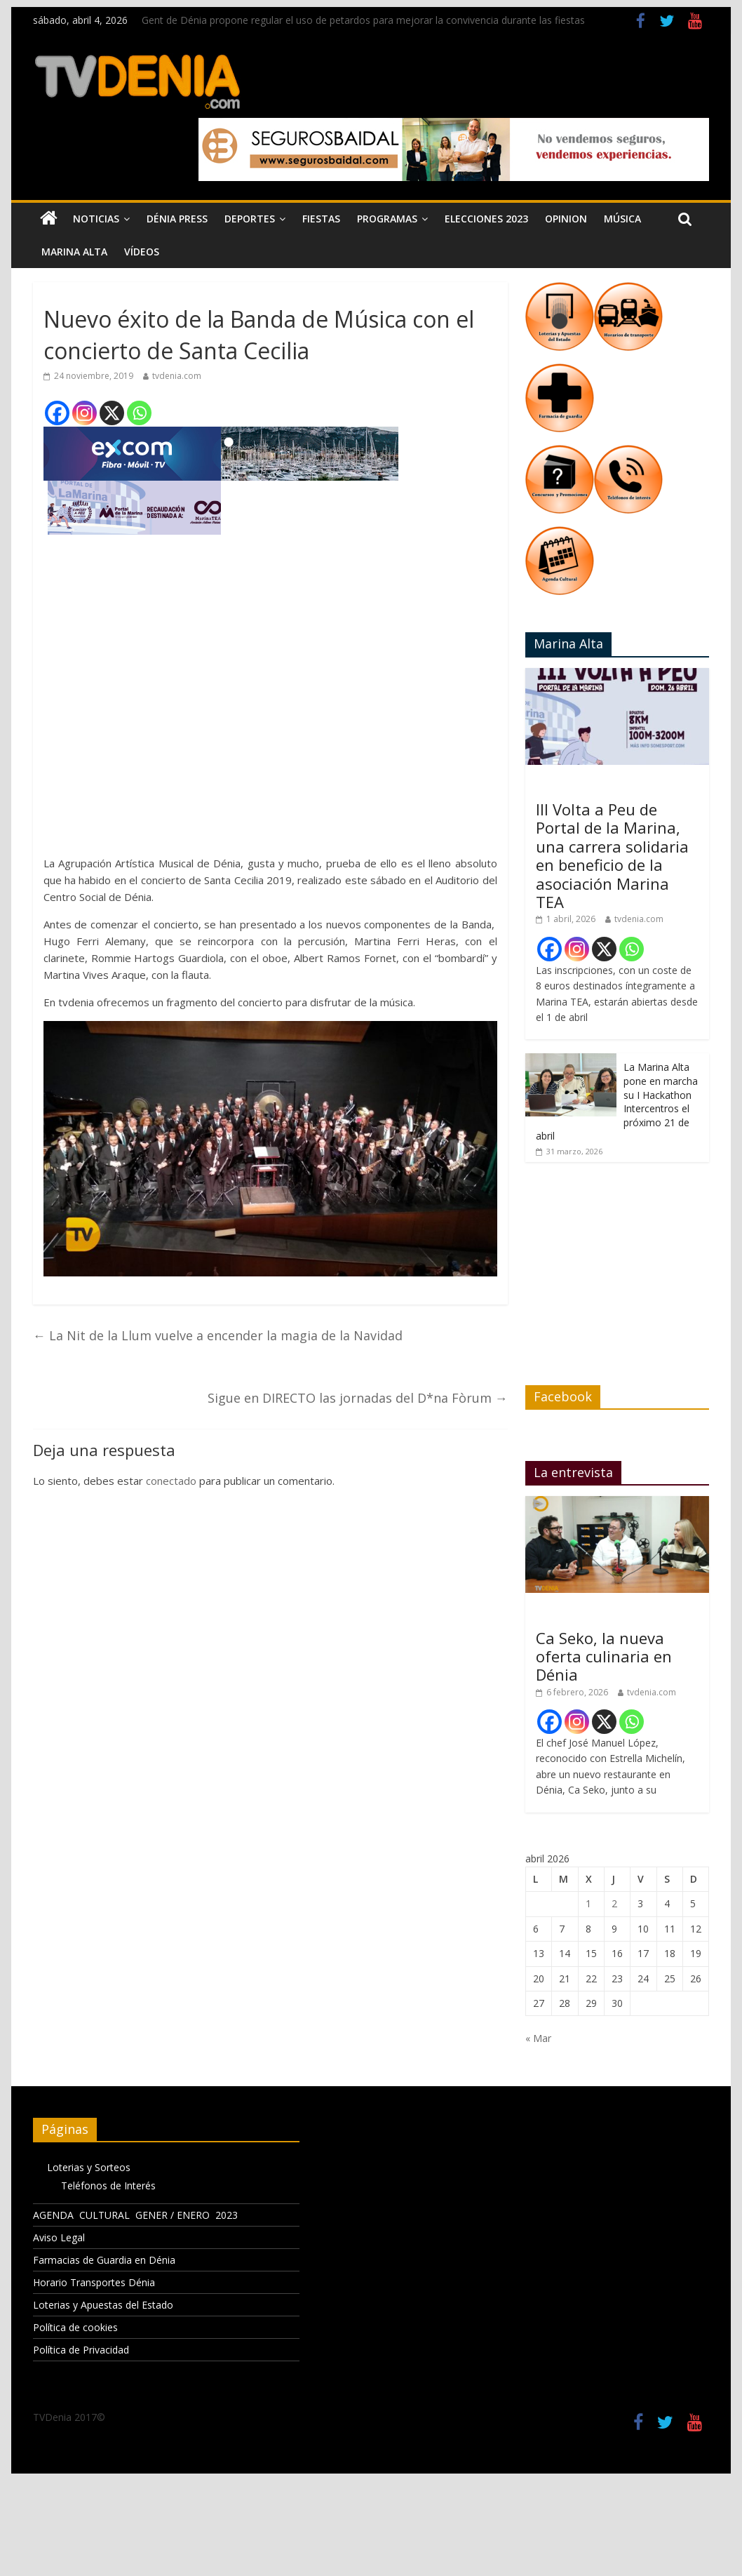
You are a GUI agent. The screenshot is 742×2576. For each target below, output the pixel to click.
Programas (387, 218)
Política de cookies (75, 2327)
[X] (112, 413)
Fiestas (321, 218)
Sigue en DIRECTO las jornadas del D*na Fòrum (358, 1397)
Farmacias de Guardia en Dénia (104, 2260)
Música (622, 218)
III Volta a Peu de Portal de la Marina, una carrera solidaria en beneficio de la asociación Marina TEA (612, 855)
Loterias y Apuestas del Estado (103, 2304)
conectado (171, 1481)
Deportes (249, 218)
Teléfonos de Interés (108, 2185)
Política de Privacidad (81, 2349)
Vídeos (141, 251)
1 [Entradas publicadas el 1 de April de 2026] (588, 1903)
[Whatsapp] (139, 413)
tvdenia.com (176, 376)
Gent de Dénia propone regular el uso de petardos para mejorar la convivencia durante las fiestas (363, 20)
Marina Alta (74, 251)
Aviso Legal (59, 2237)
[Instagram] (84, 413)
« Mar (538, 2038)
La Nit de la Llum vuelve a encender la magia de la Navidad (218, 1335)
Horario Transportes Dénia (94, 2282)
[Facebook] (57, 413)
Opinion (566, 218)
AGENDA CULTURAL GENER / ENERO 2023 (135, 2215)
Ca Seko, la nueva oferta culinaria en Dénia (604, 1656)
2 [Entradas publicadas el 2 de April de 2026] (614, 1903)
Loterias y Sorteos (88, 2167)
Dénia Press (177, 218)
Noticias (96, 218)
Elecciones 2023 (486, 218)
